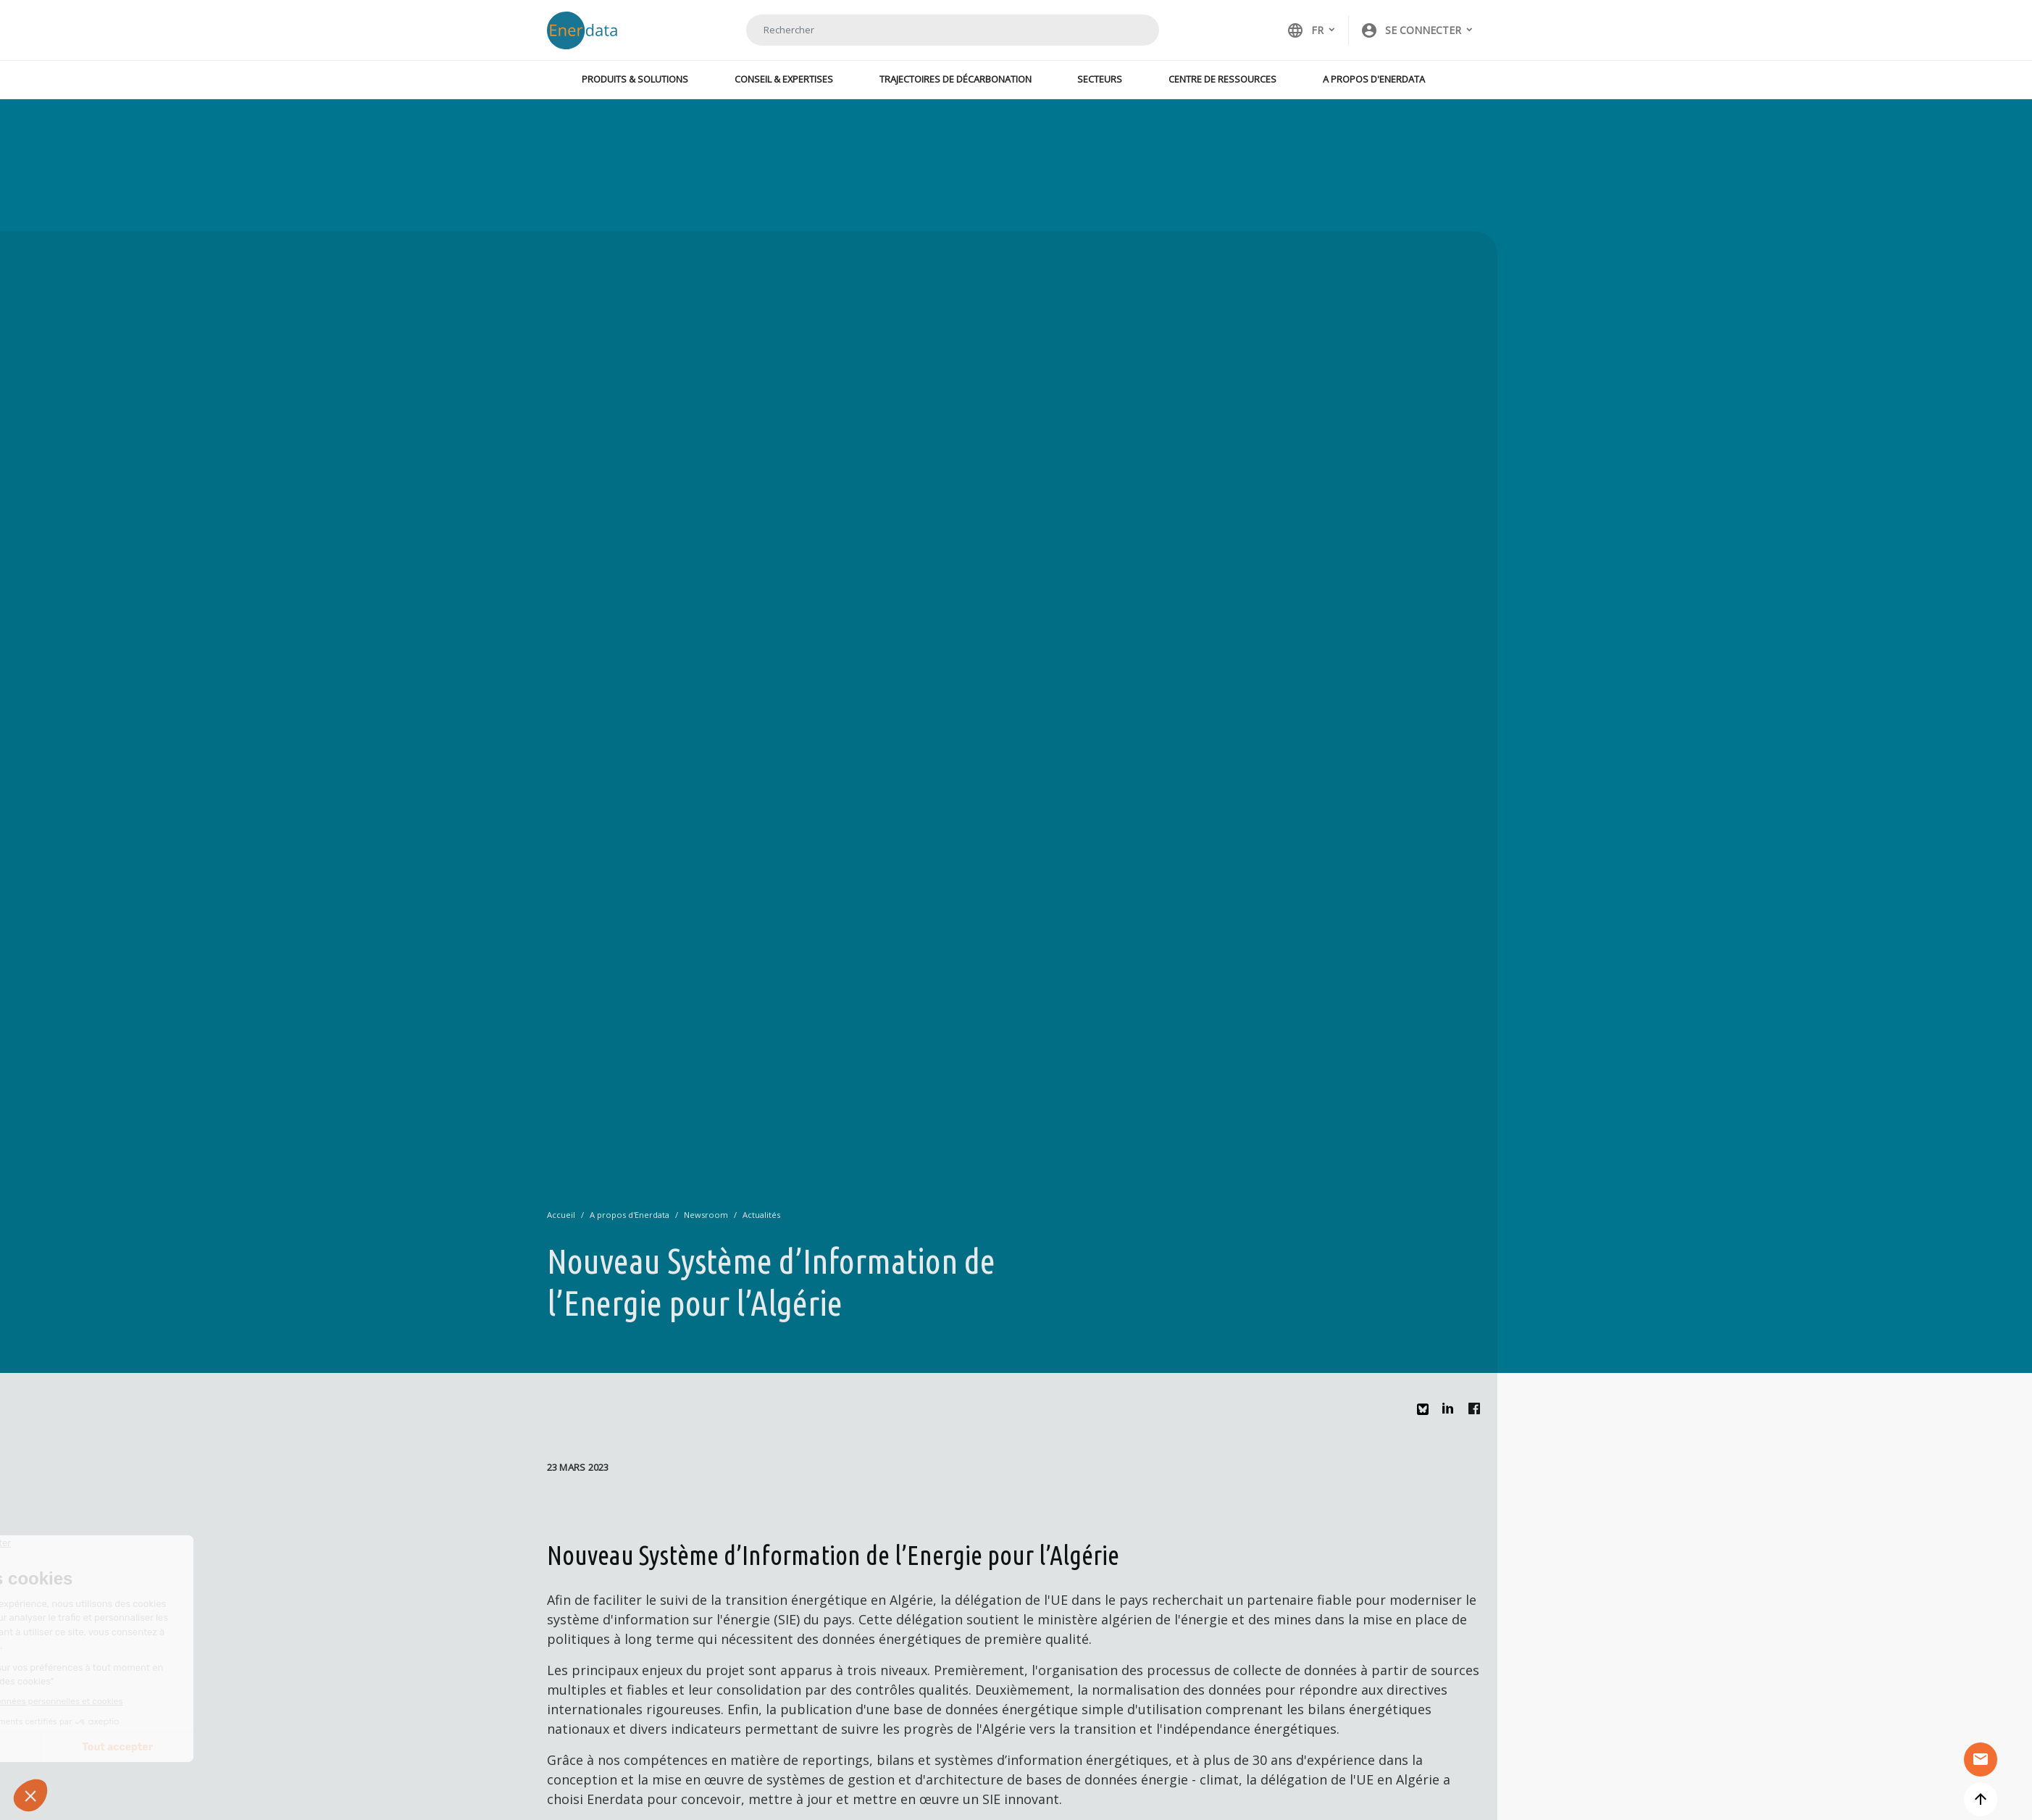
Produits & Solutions (635, 78)
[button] (1417, 30)
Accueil (561, 1214)
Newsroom (706, 1214)
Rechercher (1130, 29)
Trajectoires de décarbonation (955, 78)
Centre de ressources (1222, 78)
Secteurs (1099, 78)
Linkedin (1451, 1412)
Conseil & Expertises (784, 78)
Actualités (761, 1214)
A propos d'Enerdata (1374, 78)
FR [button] (1305, 30)
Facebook (1477, 1412)
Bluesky (1426, 1415)
